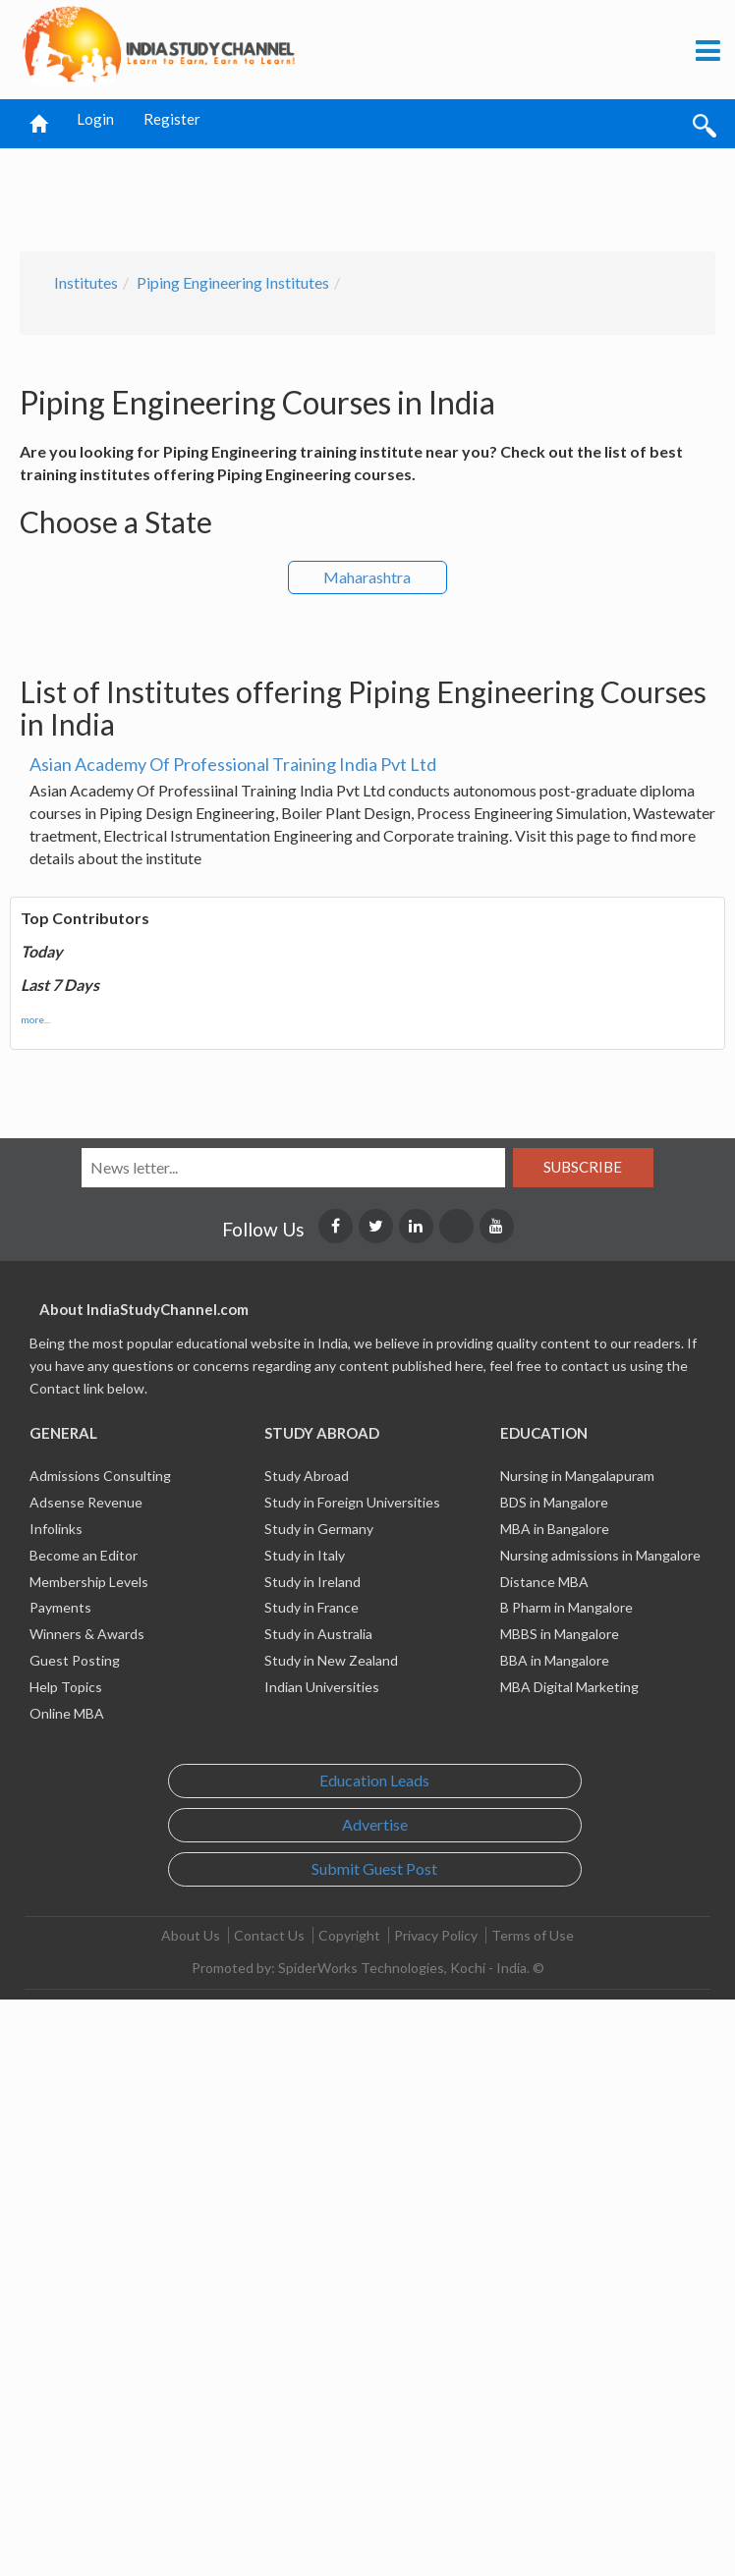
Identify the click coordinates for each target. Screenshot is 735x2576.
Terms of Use (532, 1935)
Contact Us (269, 1935)
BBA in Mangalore (554, 1660)
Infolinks (56, 1528)
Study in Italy (304, 1555)
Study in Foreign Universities (352, 1502)
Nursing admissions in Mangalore (600, 1555)
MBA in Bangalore (554, 1528)
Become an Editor (83, 1555)
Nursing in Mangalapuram (577, 1475)
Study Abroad (306, 1475)
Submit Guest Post (374, 1868)
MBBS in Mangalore (559, 1633)
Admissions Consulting (100, 1475)
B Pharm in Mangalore (566, 1607)
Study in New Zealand (331, 1660)
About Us (190, 1935)
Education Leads (374, 1780)
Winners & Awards (86, 1633)
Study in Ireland (312, 1581)
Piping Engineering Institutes (233, 282)
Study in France (311, 1607)
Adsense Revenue (85, 1502)
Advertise (375, 1824)
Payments (60, 1607)
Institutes (86, 282)
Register (171, 119)
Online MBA (66, 1713)
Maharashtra (367, 577)
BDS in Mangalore (554, 1502)
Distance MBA (544, 1581)
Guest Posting (74, 1660)
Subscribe (582, 1167)
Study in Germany (318, 1528)
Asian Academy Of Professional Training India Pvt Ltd (232, 764)
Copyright (349, 1935)
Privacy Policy (436, 1935)
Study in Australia (318, 1633)
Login (95, 119)
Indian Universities (321, 1686)
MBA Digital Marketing (569, 1686)
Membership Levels (88, 1581)
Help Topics (65, 1686)
